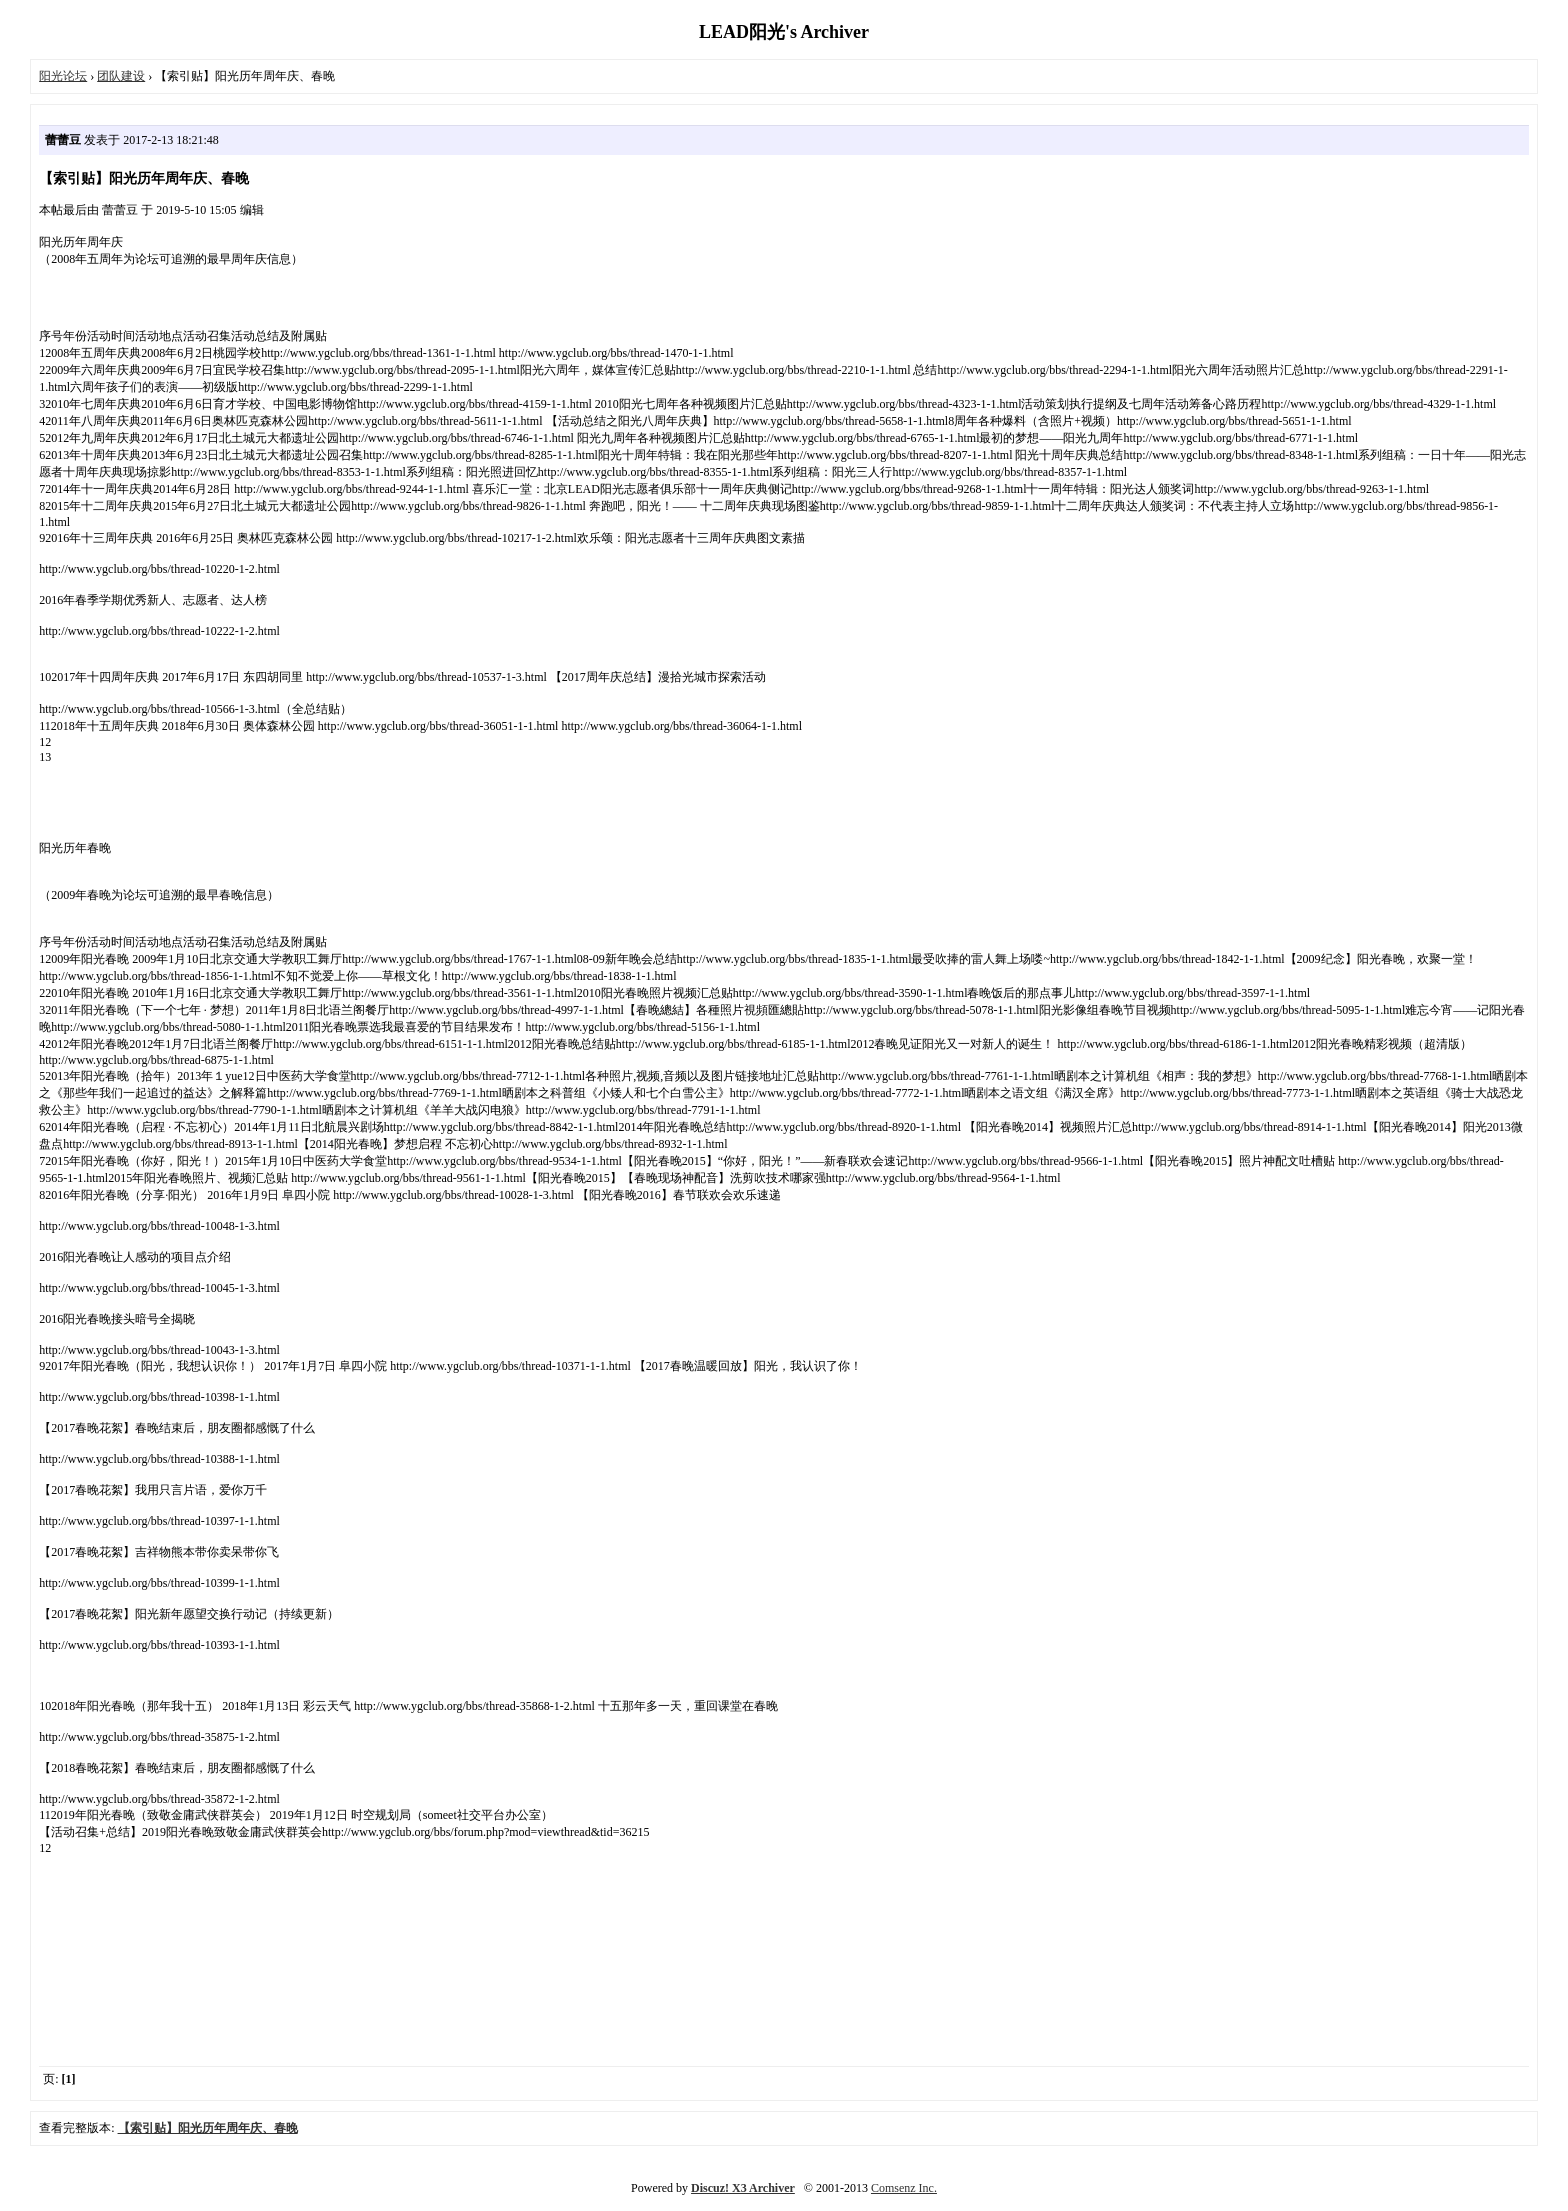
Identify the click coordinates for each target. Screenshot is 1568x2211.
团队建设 (121, 76)
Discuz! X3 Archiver (743, 2188)
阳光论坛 (63, 76)
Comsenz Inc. (904, 2188)
